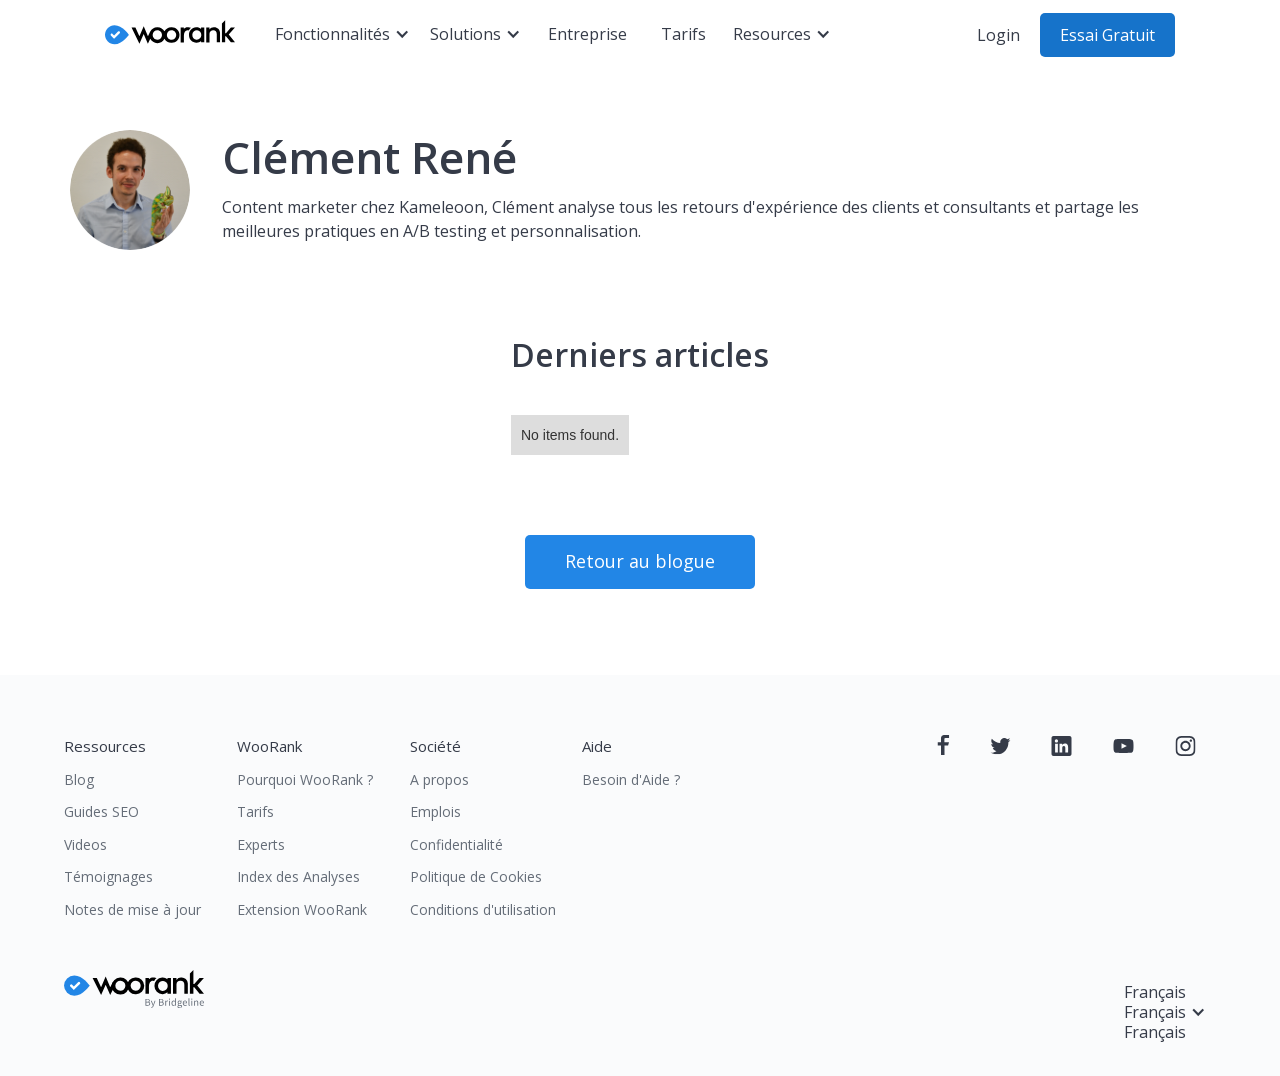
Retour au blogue (640, 561)
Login (998, 35)
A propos (439, 779)
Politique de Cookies (476, 876)
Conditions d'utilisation (483, 909)
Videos (85, 844)
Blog (79, 779)
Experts (261, 844)
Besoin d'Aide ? (631, 779)
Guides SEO (101, 811)
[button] (342, 35)
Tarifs (683, 34)
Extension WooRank (302, 909)
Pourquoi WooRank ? (305, 779)
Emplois (435, 811)
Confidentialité (456, 844)
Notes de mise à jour (132, 909)
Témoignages (108, 876)
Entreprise (587, 34)
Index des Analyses (298, 876)
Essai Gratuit (1107, 35)
